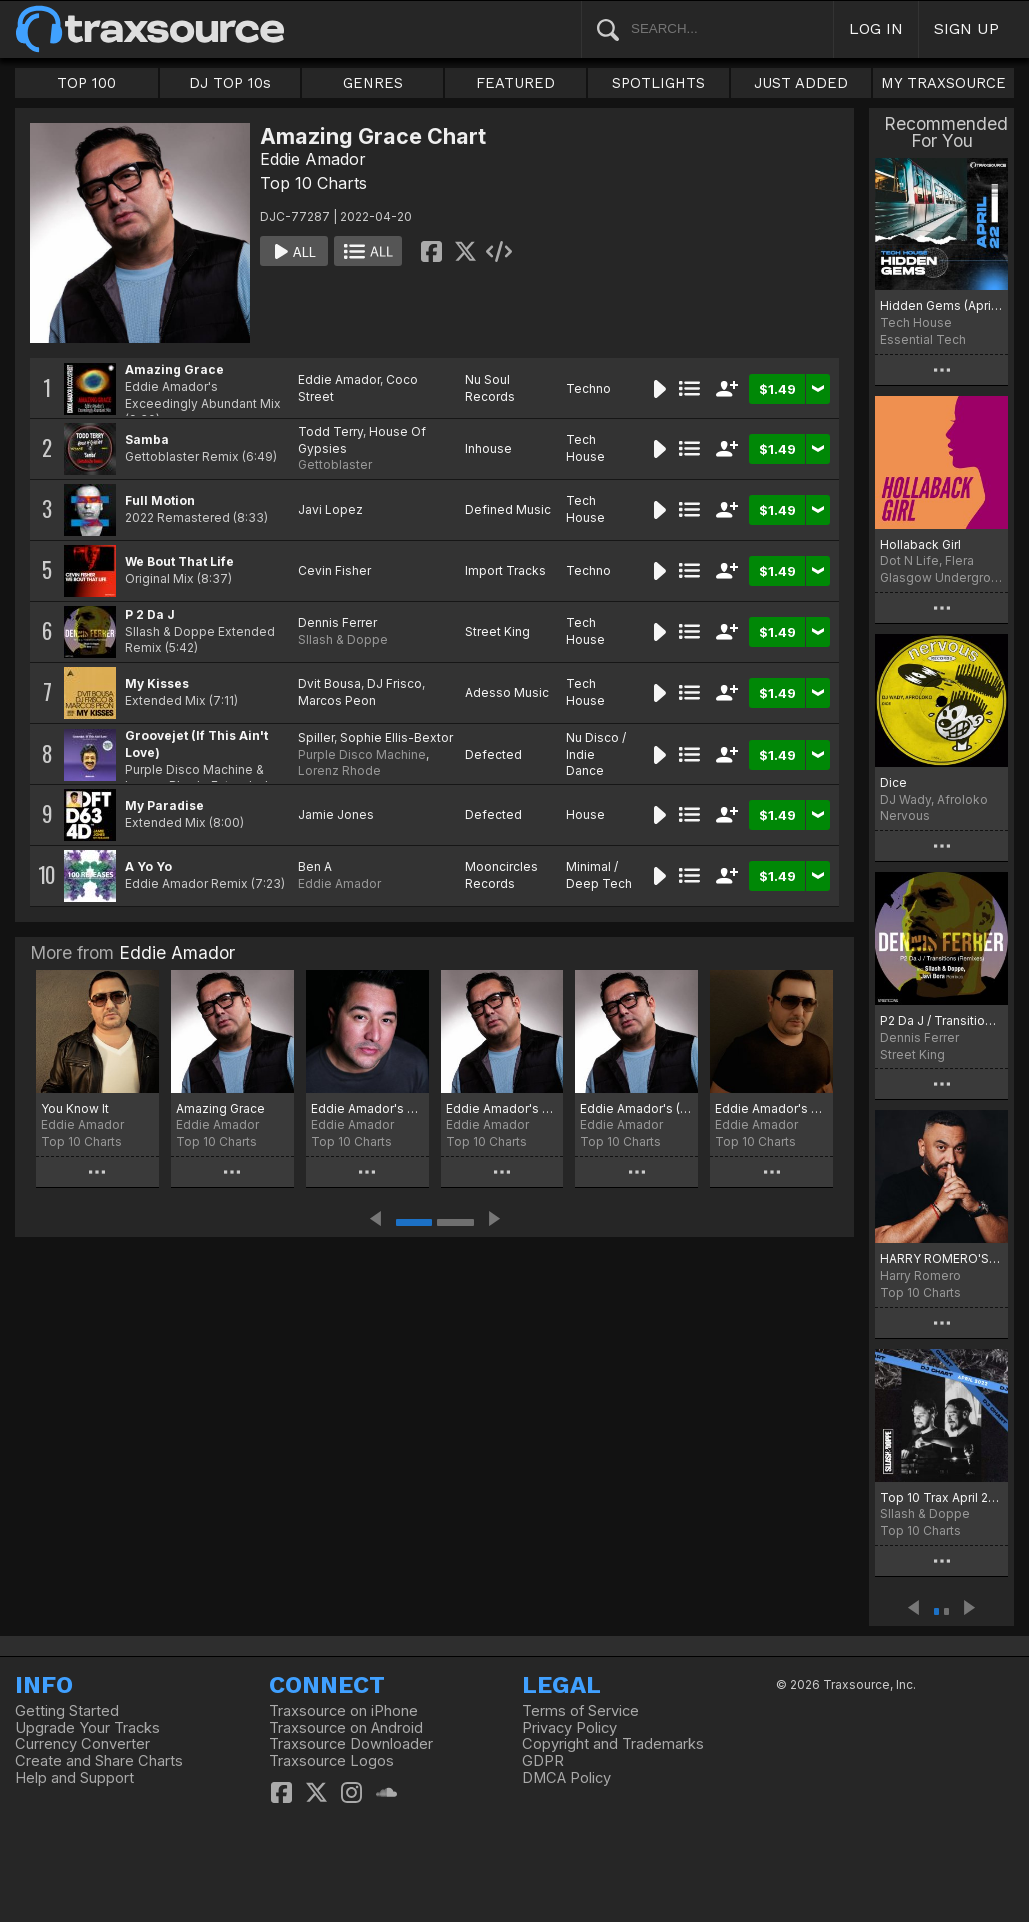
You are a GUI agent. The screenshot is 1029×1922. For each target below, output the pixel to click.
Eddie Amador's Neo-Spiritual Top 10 (771, 1108)
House (585, 814)
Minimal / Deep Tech (599, 875)
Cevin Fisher (334, 570)
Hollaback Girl (920, 544)
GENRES (373, 83)
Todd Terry (330, 431)
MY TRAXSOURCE (943, 83)
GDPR (543, 1761)
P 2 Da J (150, 614)
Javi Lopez (330, 509)
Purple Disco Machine (362, 754)
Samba (147, 439)
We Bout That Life (179, 561)
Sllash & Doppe (343, 639)
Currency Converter (82, 1744)
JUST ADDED (801, 83)
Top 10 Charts (313, 183)
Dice (893, 782)
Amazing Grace (174, 369)
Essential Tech (923, 339)
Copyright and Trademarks (613, 1744)
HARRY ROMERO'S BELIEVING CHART (941, 1258)
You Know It (75, 1108)
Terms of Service (580, 1711)
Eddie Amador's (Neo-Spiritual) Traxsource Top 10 (636, 1108)
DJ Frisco (394, 683)
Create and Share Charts (99, 1761)
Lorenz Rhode (339, 770)
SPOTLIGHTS (658, 83)
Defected (493, 754)
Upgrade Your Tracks (87, 1728)
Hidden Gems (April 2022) (941, 305)
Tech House (585, 448)
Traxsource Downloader (351, 1744)
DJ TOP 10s (230, 83)
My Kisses (157, 683)
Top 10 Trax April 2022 (941, 1497)
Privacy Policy (569, 1728)
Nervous (905, 815)
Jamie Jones (336, 814)
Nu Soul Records (490, 388)
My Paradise (164, 805)
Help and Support (74, 1778)
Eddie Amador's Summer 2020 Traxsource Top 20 (367, 1108)
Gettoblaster (335, 464)
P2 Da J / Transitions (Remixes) (941, 1020)
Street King (497, 631)
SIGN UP (966, 28)
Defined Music (508, 509)
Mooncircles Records (501, 875)
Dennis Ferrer (337, 622)
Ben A (315, 866)
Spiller (316, 737)
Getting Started (67, 1711)
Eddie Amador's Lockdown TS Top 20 (502, 1108)
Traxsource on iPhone (343, 1711)
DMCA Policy (566, 1778)
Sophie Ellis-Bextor (396, 737)
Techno (588, 388)
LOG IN (876, 28)
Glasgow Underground (941, 577)
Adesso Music (507, 692)
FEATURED (515, 83)
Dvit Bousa (329, 683)
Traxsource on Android (346, 1728)
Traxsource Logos (331, 1761)
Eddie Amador (313, 159)
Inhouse (488, 448)
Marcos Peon (337, 700)
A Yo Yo (148, 866)
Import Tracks (505, 570)
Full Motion (160, 500)
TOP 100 (86, 83)
